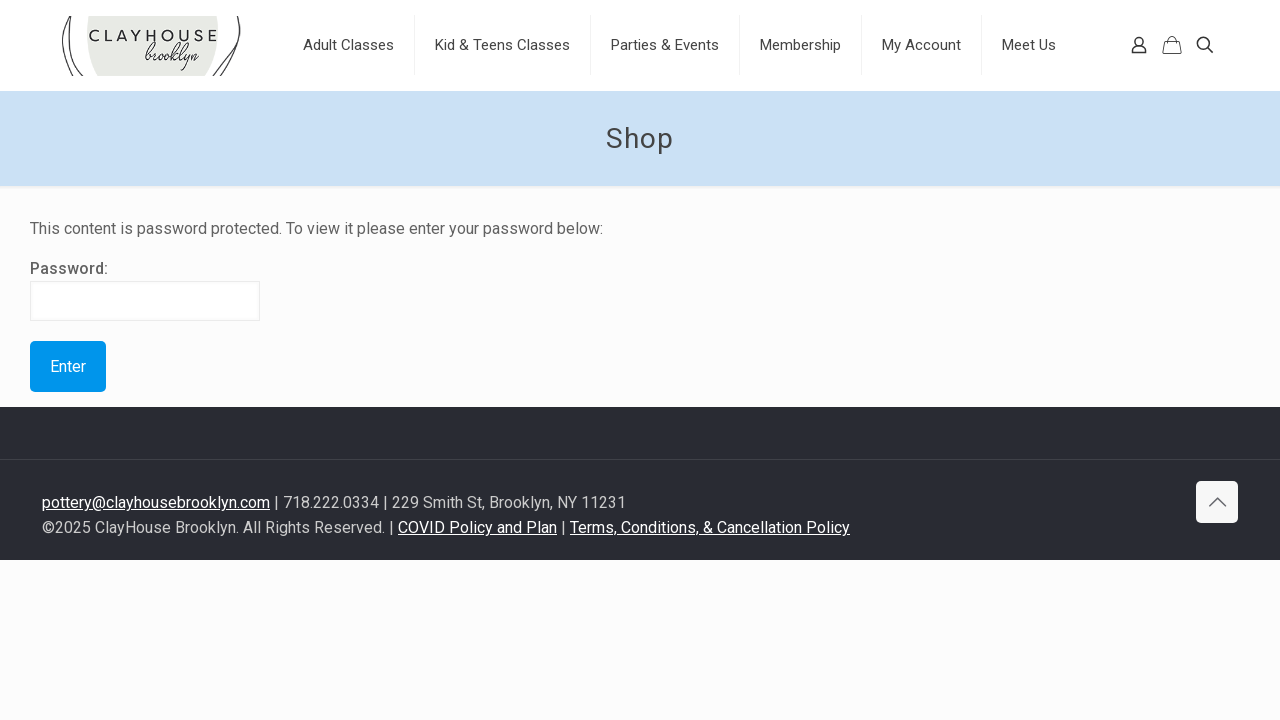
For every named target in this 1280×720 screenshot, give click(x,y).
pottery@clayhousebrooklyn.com (156, 502)
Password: (145, 290)
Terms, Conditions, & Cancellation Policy (710, 527)
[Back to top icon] (1217, 502)
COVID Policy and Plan (477, 527)
